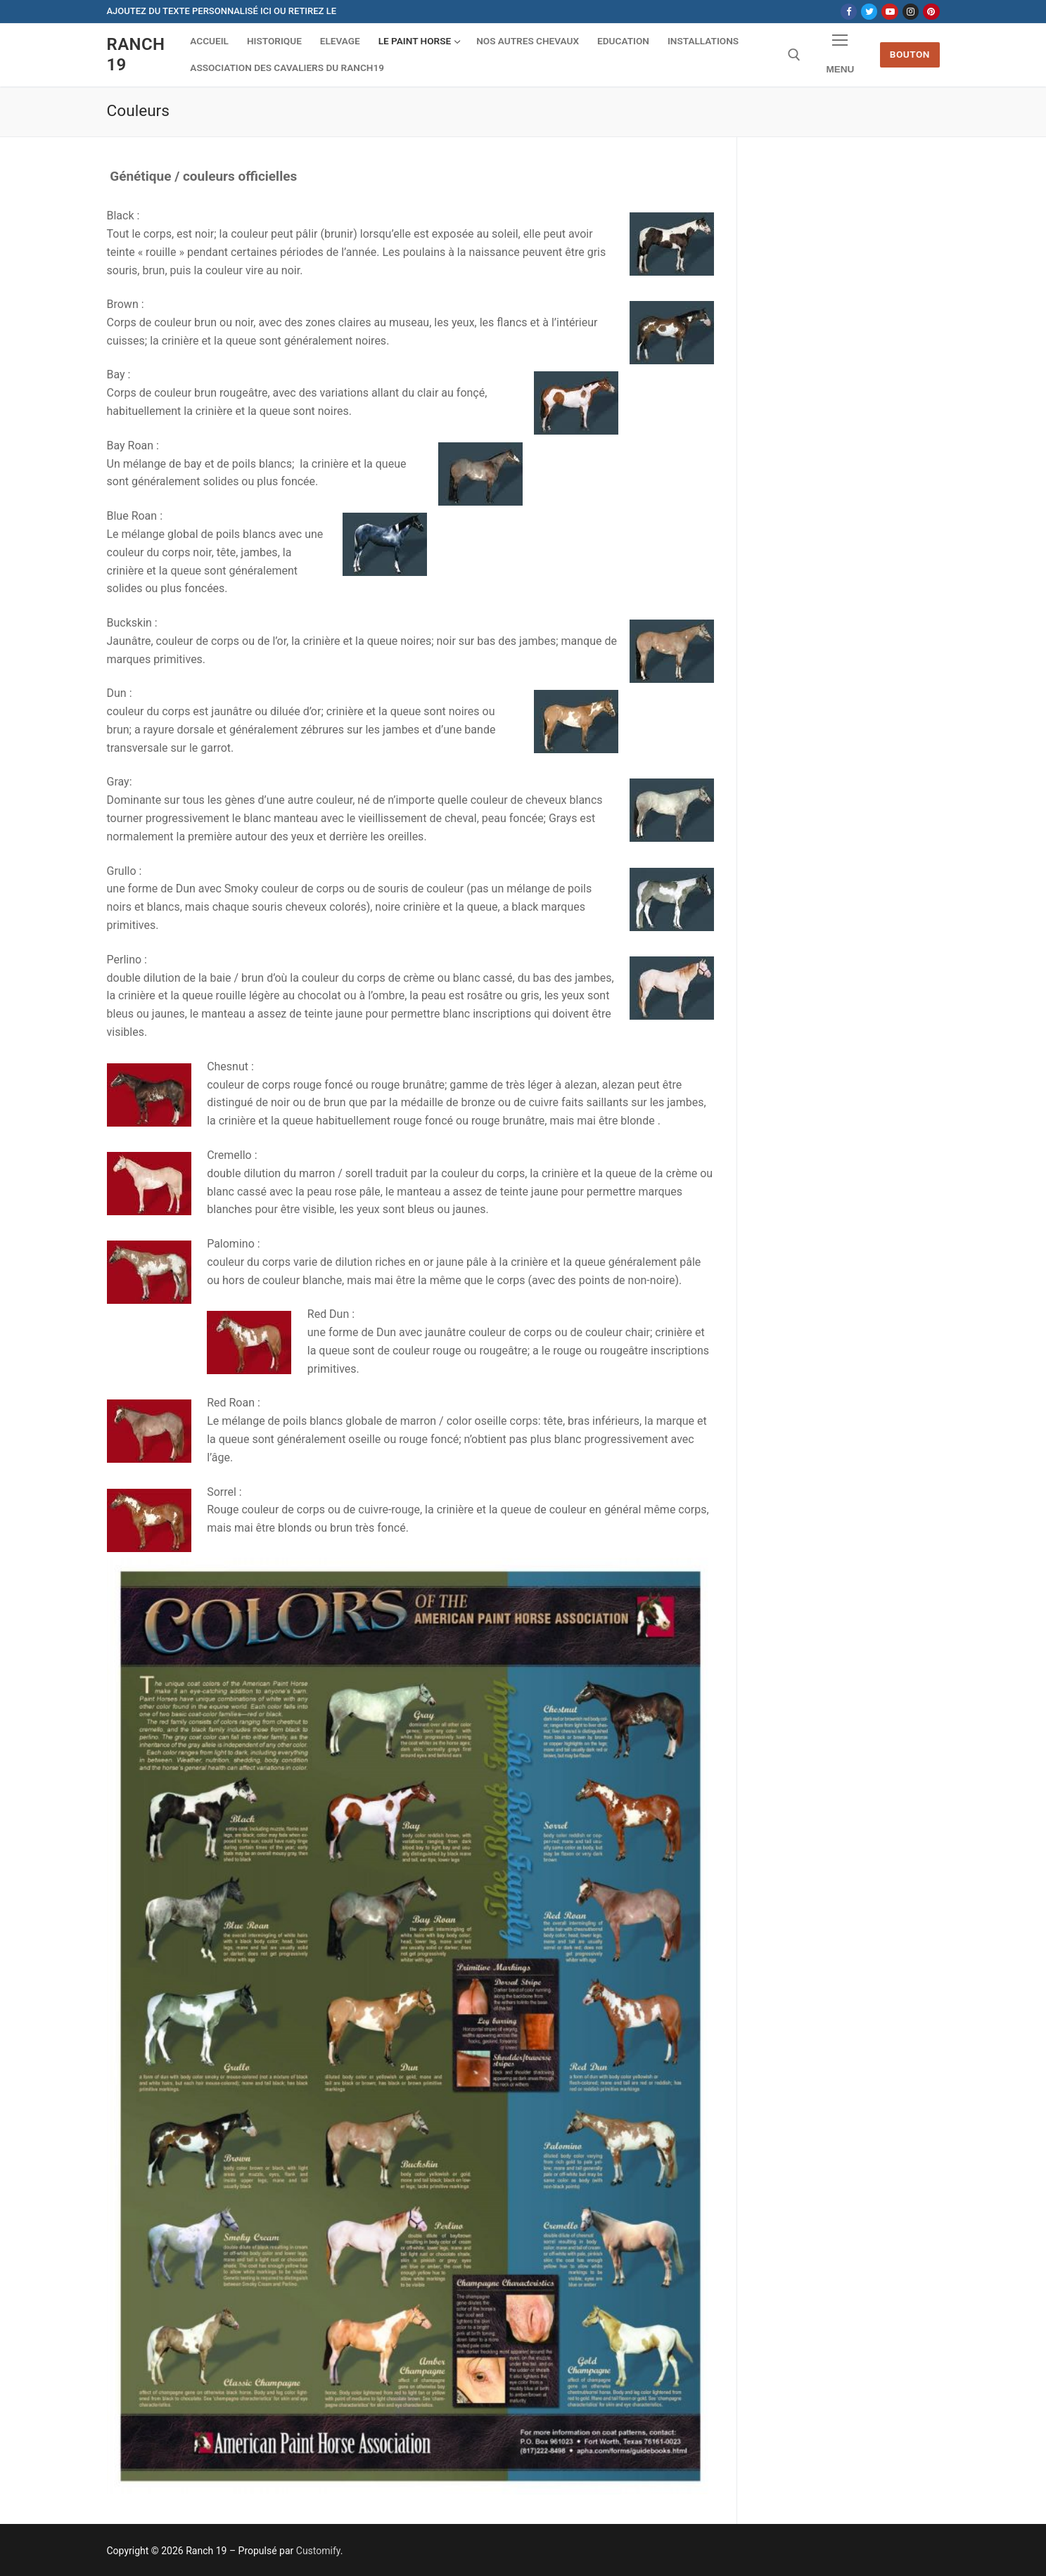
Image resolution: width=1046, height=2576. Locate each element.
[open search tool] (794, 55)
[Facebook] (849, 12)
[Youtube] (889, 12)
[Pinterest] (931, 12)
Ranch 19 (136, 54)
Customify (318, 2550)
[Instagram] (911, 12)
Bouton (910, 54)
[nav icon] (840, 55)
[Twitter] (869, 12)
